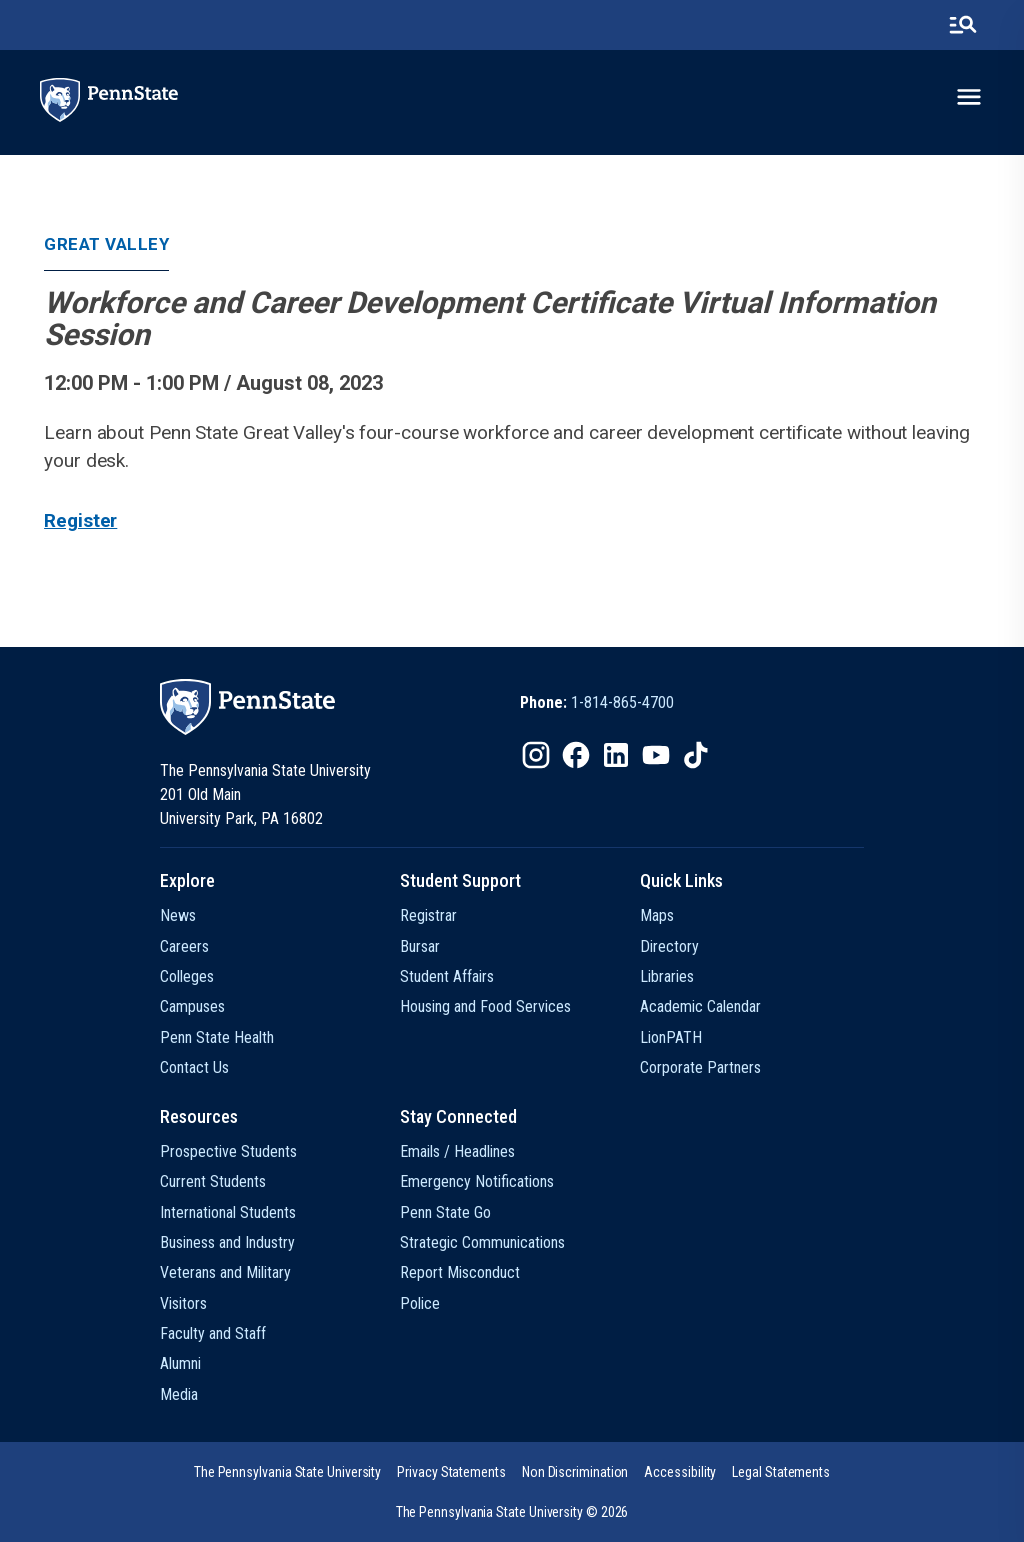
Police (420, 1303)
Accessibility (680, 1472)
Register (80, 520)
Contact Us (194, 1067)
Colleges (187, 976)
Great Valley (106, 244)
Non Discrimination (575, 1472)
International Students (228, 1212)
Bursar (420, 946)
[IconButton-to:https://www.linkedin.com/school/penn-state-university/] (616, 755)
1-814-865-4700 (622, 702)
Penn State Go (445, 1212)
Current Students (213, 1181)
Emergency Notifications (477, 1181)
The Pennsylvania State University (287, 1472)
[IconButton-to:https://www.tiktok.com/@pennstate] (696, 755)
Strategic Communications (482, 1242)
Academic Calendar (700, 1006)
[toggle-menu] (969, 97)
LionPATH (671, 1037)
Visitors (183, 1303)
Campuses (192, 1006)
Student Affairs (447, 976)
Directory (669, 946)
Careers (184, 946)
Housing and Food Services (485, 1006)
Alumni (180, 1363)
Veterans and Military (225, 1272)
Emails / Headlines (457, 1151)
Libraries (667, 976)
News (178, 915)
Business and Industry (227, 1242)
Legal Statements (781, 1472)
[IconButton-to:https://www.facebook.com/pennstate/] (576, 755)
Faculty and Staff (213, 1333)
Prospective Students (228, 1151)
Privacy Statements (451, 1472)
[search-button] (963, 25)
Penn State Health (217, 1037)
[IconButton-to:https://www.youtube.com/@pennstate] (656, 755)
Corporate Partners (700, 1067)
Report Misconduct (460, 1272)
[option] (597, 703)
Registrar (428, 915)
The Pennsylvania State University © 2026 (512, 1512)
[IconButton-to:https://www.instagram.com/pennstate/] (536, 755)
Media (179, 1394)
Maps (657, 915)
